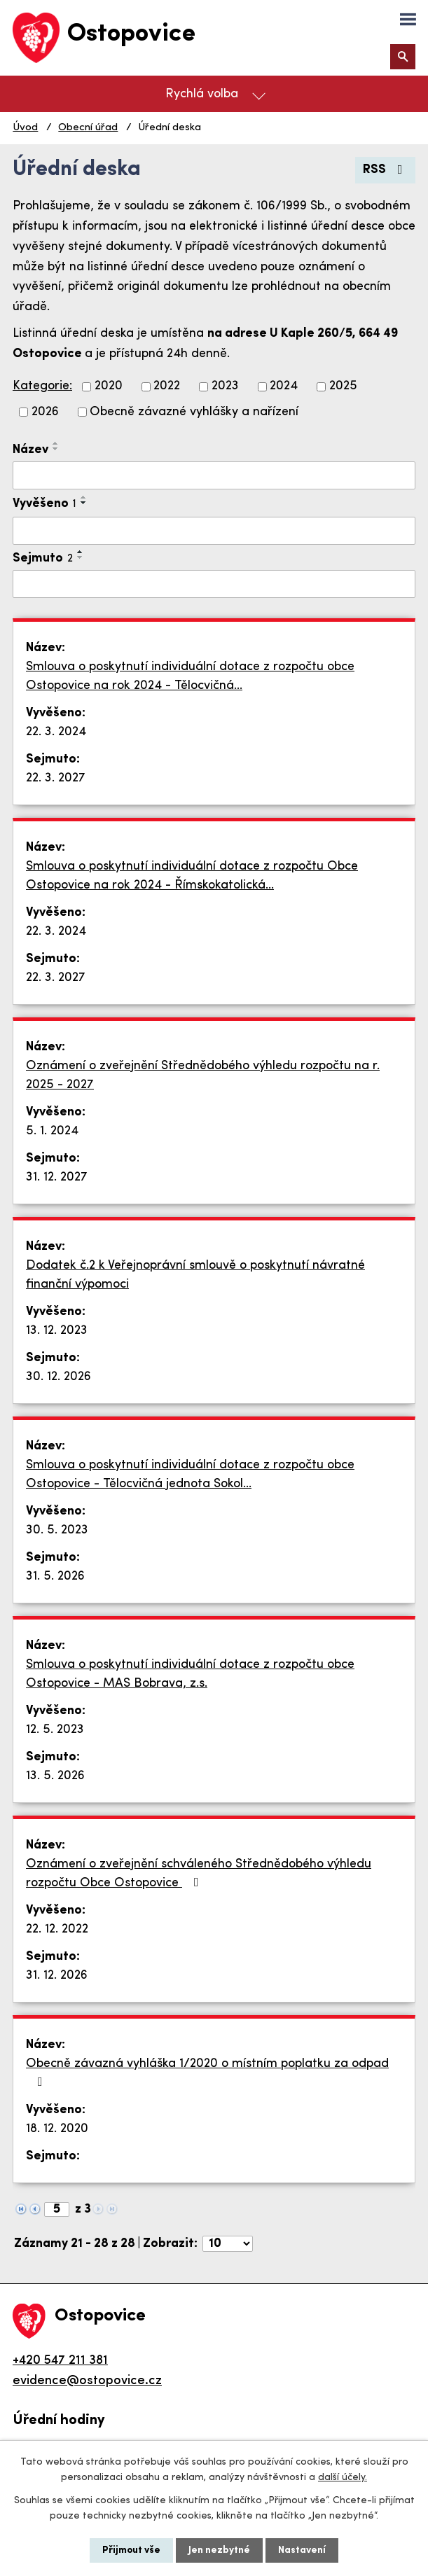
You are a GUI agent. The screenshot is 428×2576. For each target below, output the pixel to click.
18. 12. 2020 (57, 2129)
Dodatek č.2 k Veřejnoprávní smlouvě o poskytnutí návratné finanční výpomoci (195, 1275)
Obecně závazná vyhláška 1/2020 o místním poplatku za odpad (207, 2072)
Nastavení (302, 2550)
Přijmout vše (131, 2550)
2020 (109, 387)
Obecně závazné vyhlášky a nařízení (194, 412)
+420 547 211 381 (60, 2360)
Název (30, 450)
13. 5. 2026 (55, 1776)
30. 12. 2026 (58, 1377)
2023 (225, 387)
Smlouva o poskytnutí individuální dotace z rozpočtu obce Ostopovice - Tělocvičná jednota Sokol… (190, 1474)
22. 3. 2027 (55, 778)
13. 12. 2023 (57, 1330)
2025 (343, 387)
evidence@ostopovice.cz (87, 2381)
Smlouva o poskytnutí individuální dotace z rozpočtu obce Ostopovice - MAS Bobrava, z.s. (190, 1674)
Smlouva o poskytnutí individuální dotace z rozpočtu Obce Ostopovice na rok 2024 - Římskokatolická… (192, 876)
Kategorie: (42, 386)
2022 (166, 387)
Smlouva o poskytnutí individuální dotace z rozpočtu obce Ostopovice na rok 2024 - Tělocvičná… (190, 676)
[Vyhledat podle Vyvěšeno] (214, 531)
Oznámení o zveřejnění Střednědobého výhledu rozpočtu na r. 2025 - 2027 (203, 1075)
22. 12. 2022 (57, 1929)
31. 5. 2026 (55, 1576)
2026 (45, 412)
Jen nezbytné (219, 2550)
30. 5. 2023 (57, 1530)
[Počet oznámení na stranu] (227, 2244)
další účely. (342, 2477)
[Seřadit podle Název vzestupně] (56, 443)
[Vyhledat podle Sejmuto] (214, 584)
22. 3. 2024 (56, 732)
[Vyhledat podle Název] (214, 475)
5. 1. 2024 (52, 1131)
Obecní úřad (88, 128)
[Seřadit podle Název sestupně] (56, 449)
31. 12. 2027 (57, 1177)
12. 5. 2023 (55, 1729)
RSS (385, 169)
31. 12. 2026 (57, 1975)
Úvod (25, 128)
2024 (284, 387)
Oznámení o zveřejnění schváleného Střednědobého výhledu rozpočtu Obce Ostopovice (198, 1874)
